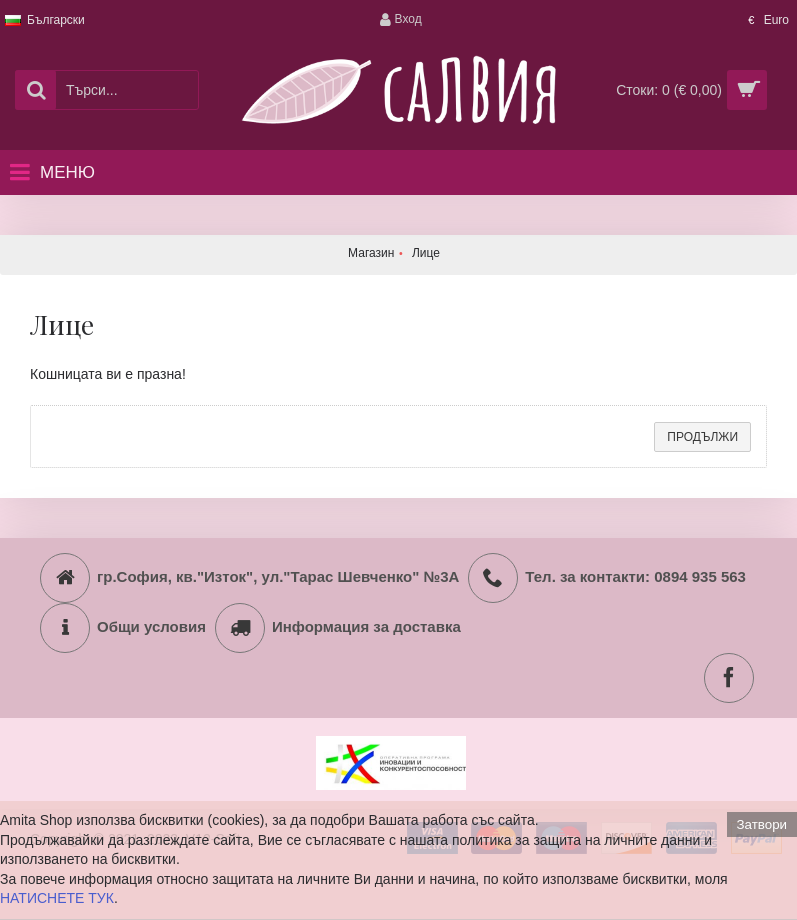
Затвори (762, 824)
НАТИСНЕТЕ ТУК (57, 898)
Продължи (702, 437)
